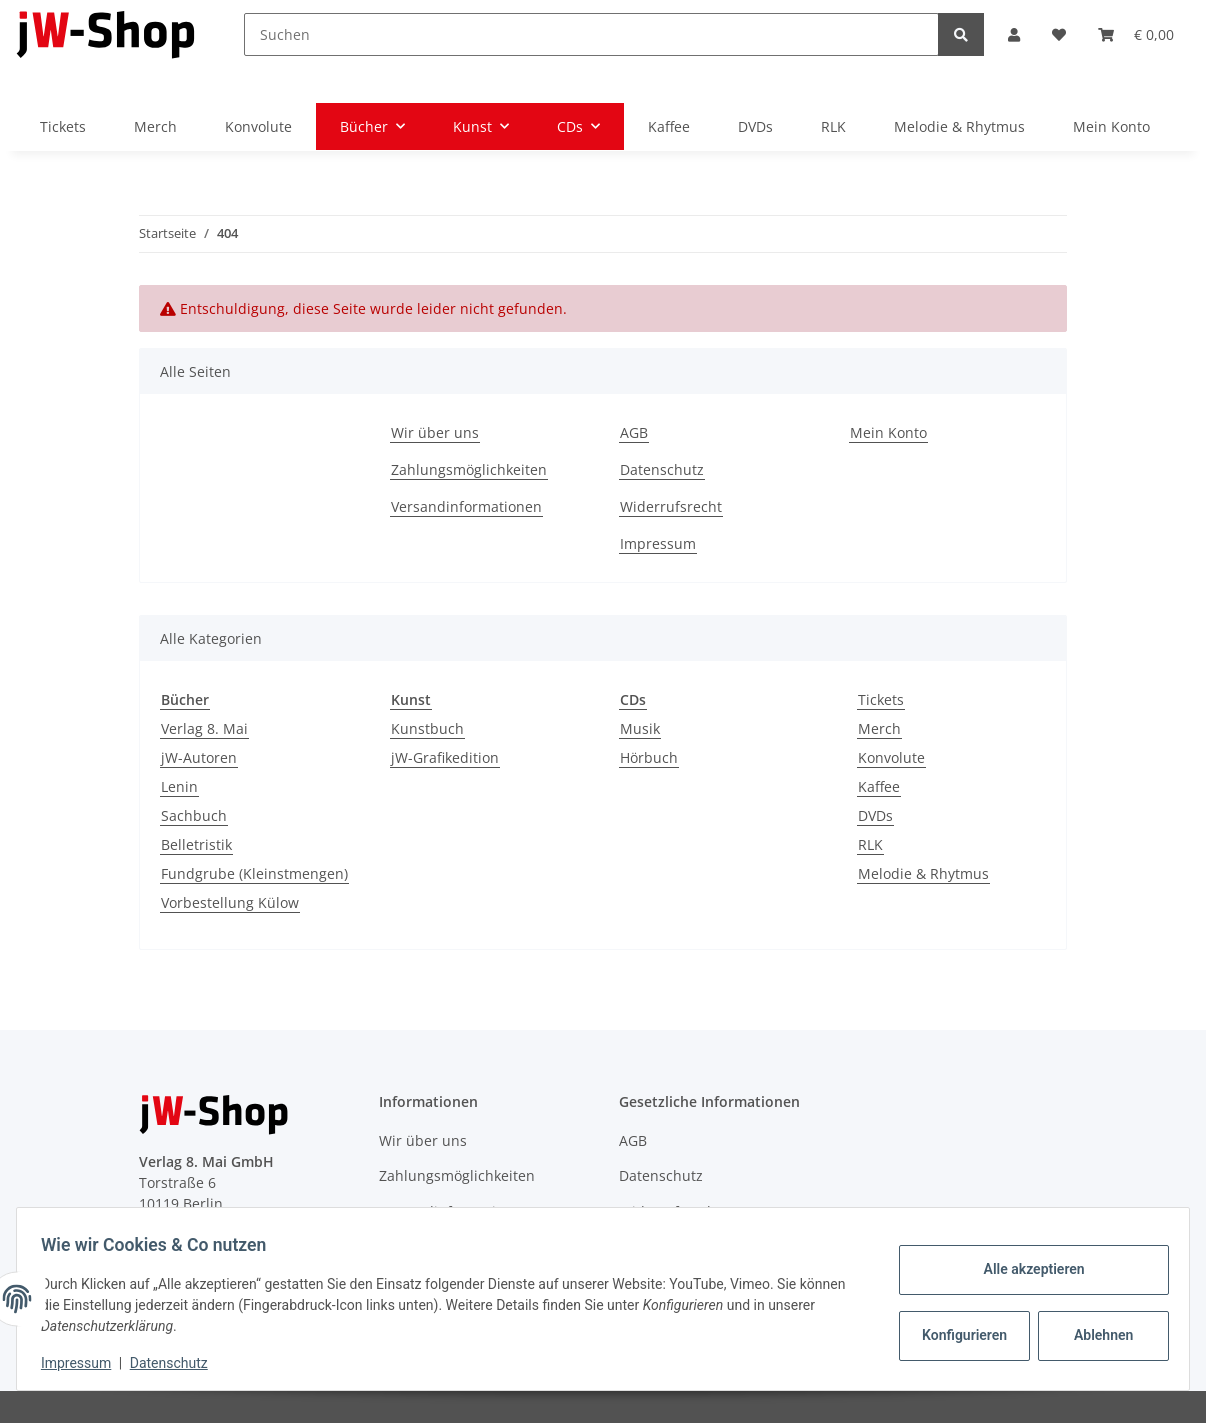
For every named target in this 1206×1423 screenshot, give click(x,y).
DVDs (875, 815)
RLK (870, 844)
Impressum (658, 543)
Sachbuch (194, 815)
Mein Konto (1111, 126)
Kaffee (879, 786)
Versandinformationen (466, 506)
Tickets (881, 699)
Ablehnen (1095, 1335)
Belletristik (196, 844)
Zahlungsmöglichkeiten (469, 469)
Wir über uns (435, 432)
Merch (879, 728)
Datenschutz (662, 469)
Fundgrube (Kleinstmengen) (254, 873)
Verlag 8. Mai (204, 728)
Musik (640, 728)
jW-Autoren (199, 757)
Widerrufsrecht (671, 506)
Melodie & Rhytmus (923, 873)
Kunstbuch (427, 728)
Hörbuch (649, 757)
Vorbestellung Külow (230, 902)
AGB (634, 432)
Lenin (179, 786)
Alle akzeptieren (1025, 1269)
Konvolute (891, 757)
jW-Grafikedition (445, 757)
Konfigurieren (958, 1335)
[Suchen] (591, 34)
